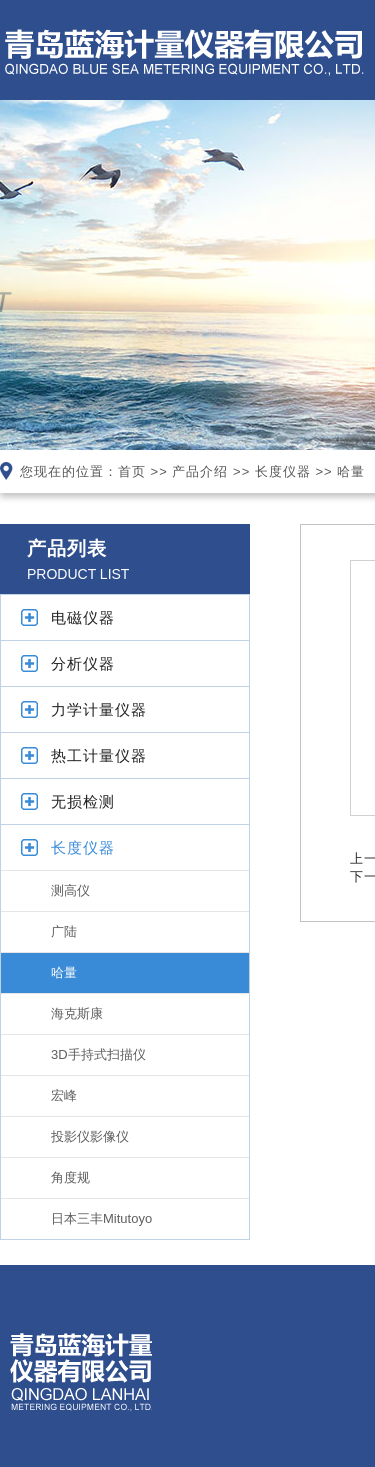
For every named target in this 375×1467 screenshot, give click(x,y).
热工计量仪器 (99, 755)
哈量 (351, 471)
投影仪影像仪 (90, 1136)
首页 (132, 471)
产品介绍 (200, 471)
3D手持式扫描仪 (98, 1054)
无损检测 (83, 801)
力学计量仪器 (99, 709)
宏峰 (64, 1095)
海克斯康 (77, 1013)
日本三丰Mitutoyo (101, 1218)
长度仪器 (283, 471)
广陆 (64, 931)
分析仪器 (83, 663)
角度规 (70, 1177)
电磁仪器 (83, 617)
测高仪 (70, 890)
